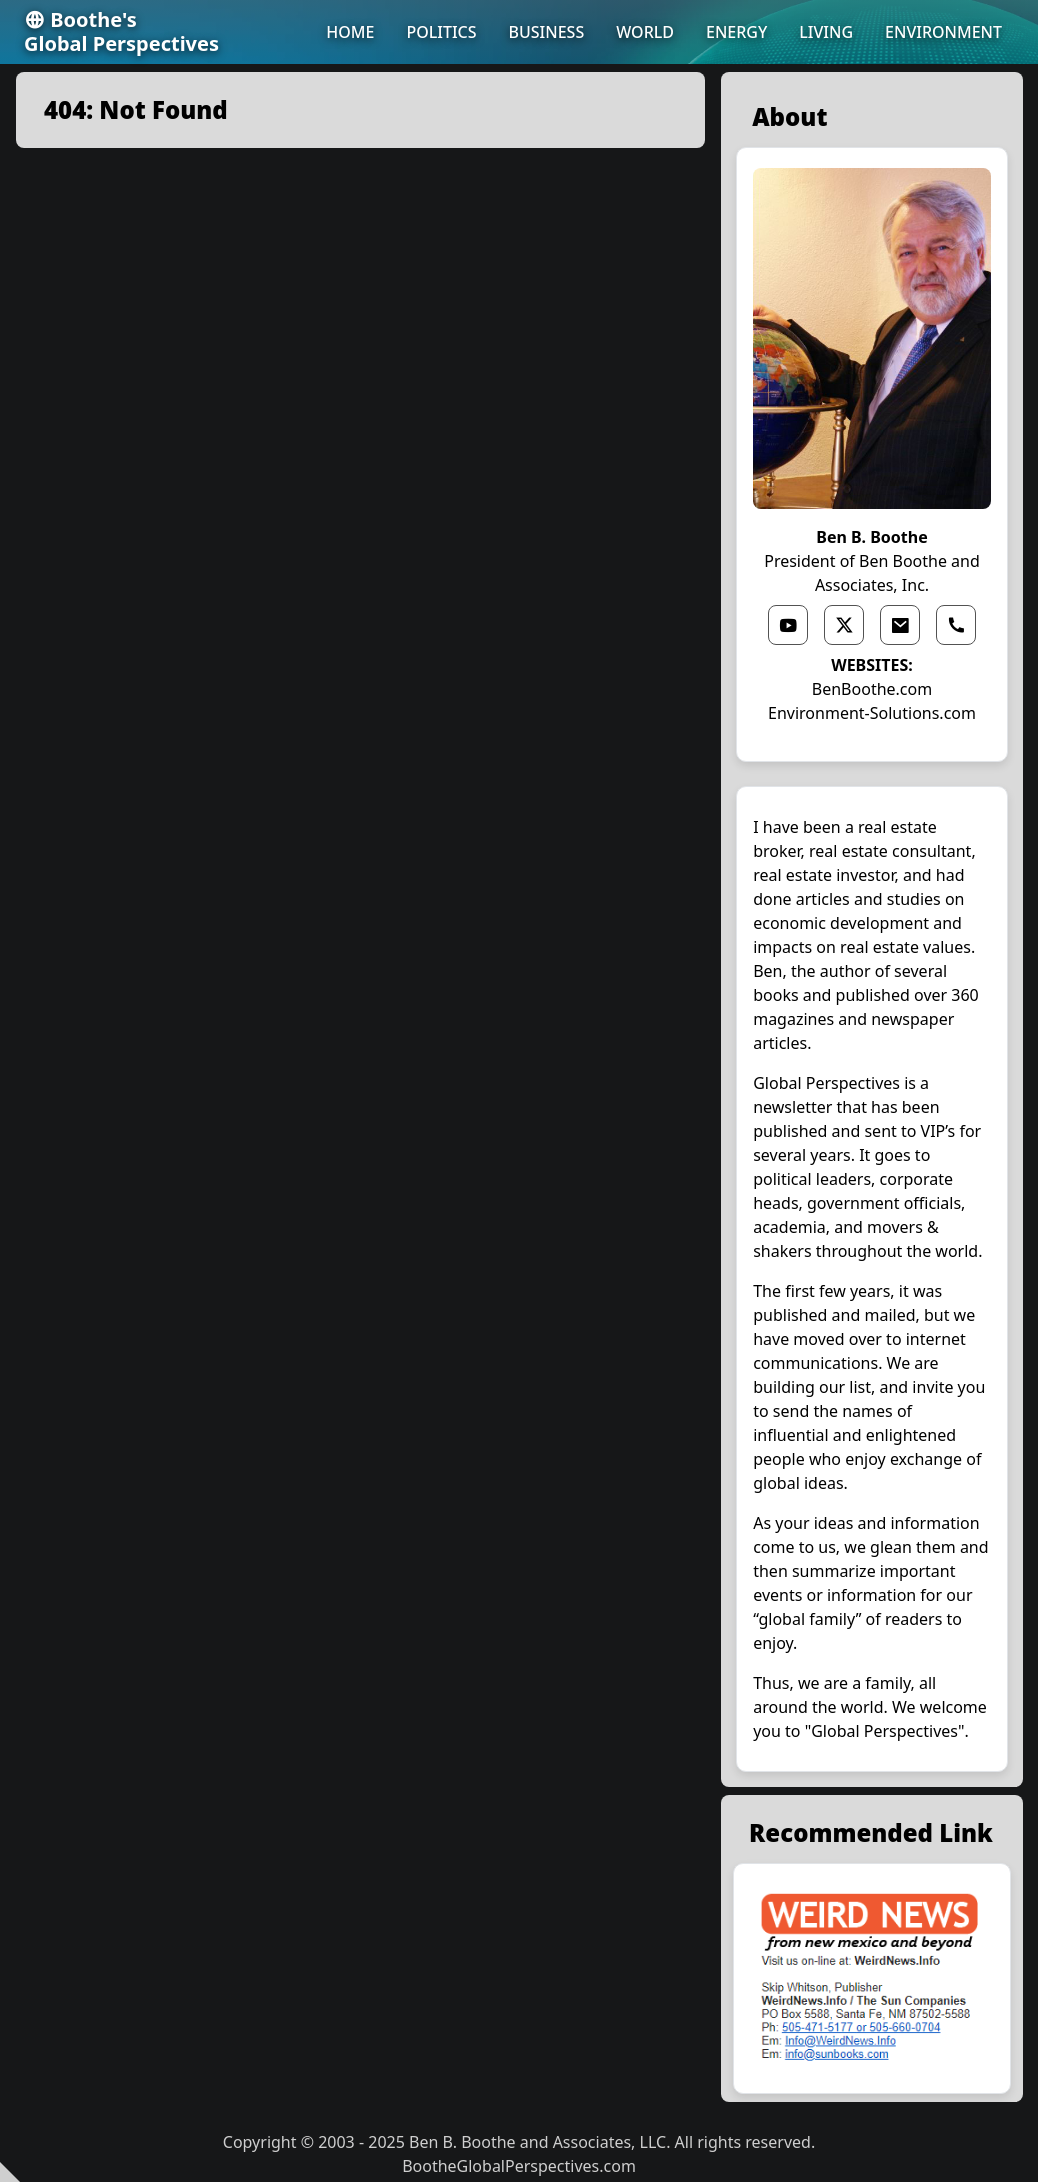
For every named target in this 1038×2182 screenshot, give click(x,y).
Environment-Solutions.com (872, 713)
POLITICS (441, 32)
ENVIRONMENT (943, 32)
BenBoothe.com (872, 689)
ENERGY (736, 32)
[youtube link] (788, 625)
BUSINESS (547, 32)
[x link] (844, 625)
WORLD (645, 32)
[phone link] (956, 625)
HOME (350, 32)
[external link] (872, 1979)
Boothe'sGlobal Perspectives (121, 32)
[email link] (900, 625)
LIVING (826, 32)
